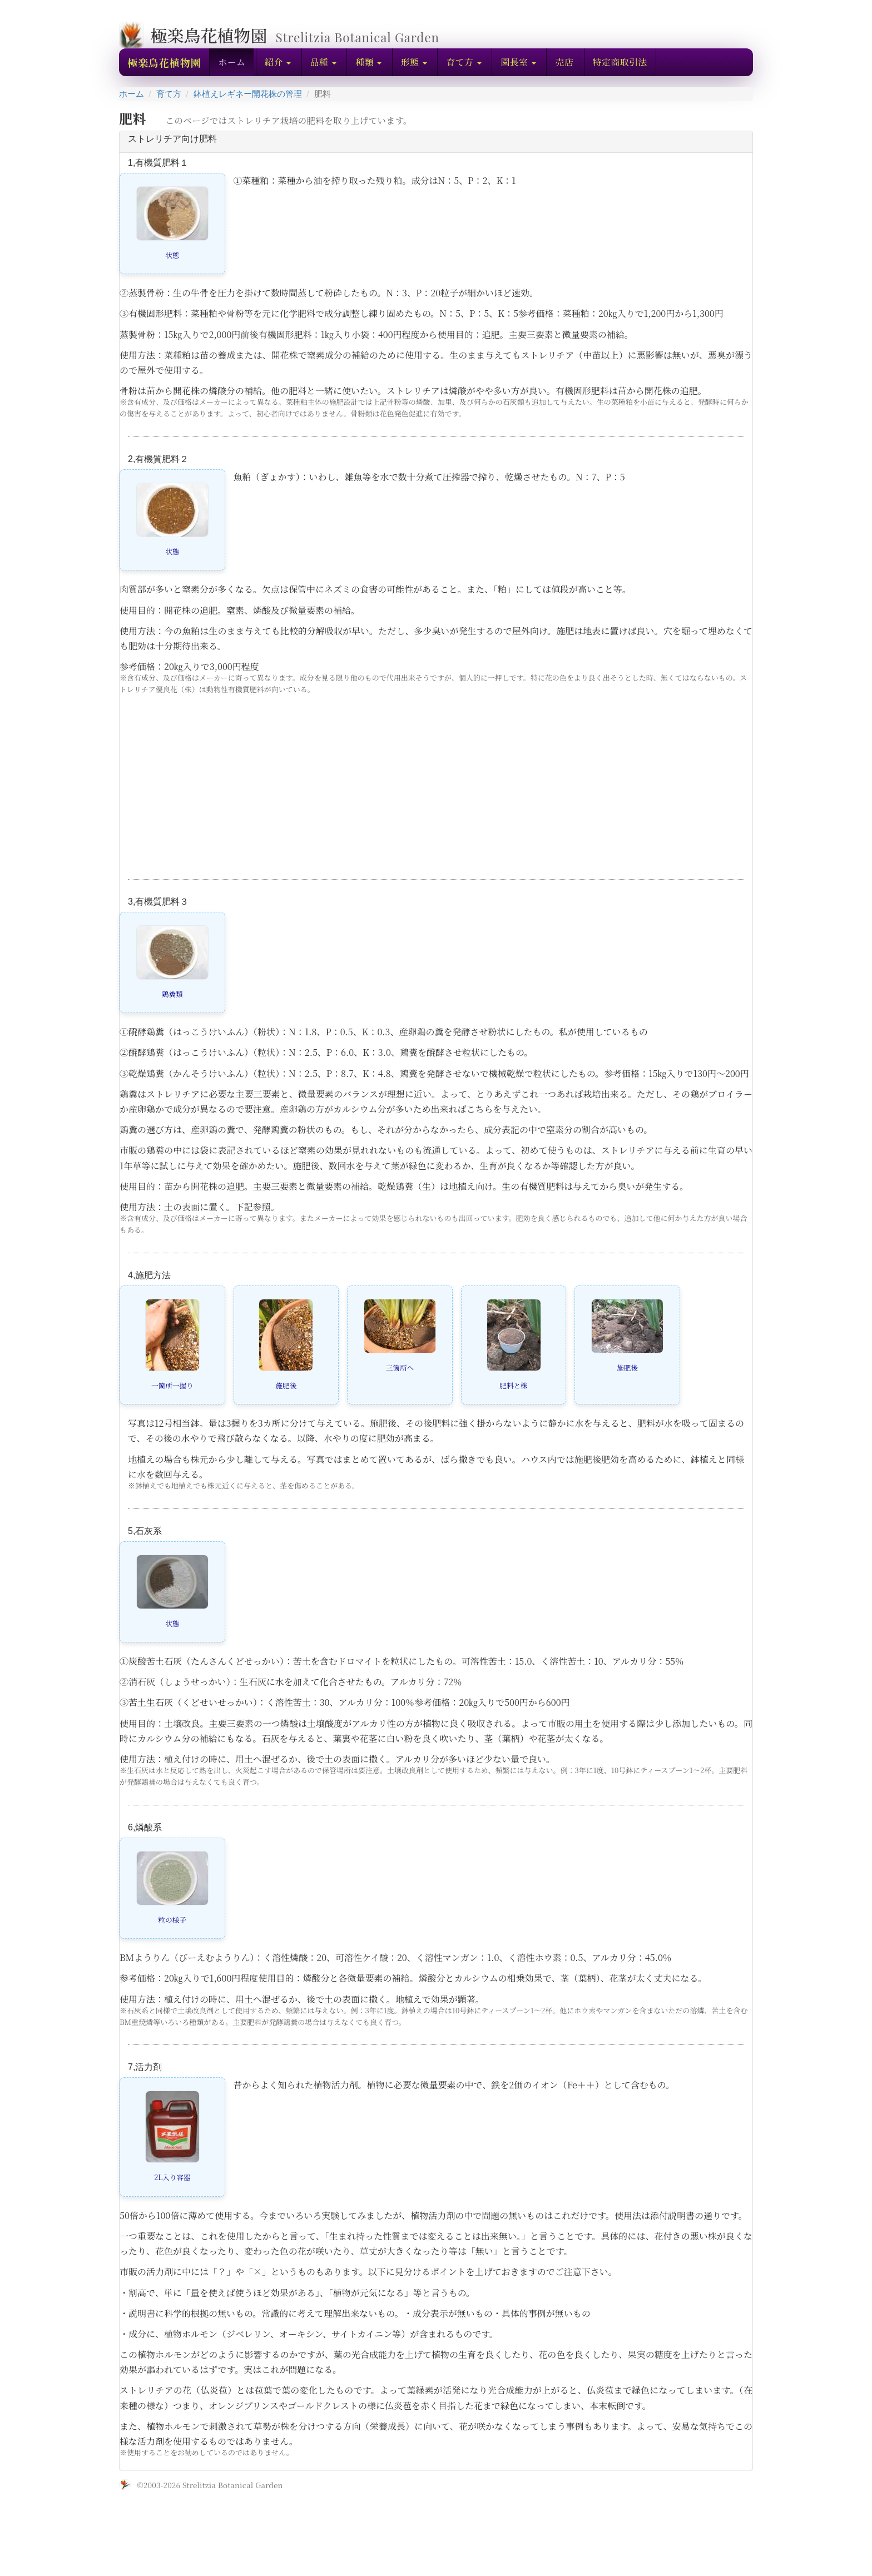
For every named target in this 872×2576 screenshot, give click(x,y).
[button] (277, 62)
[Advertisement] (436, 795)
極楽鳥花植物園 (164, 62)
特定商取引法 (620, 62)
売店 (564, 62)
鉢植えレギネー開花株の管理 (248, 93)
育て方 (168, 93)
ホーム (231, 62)
